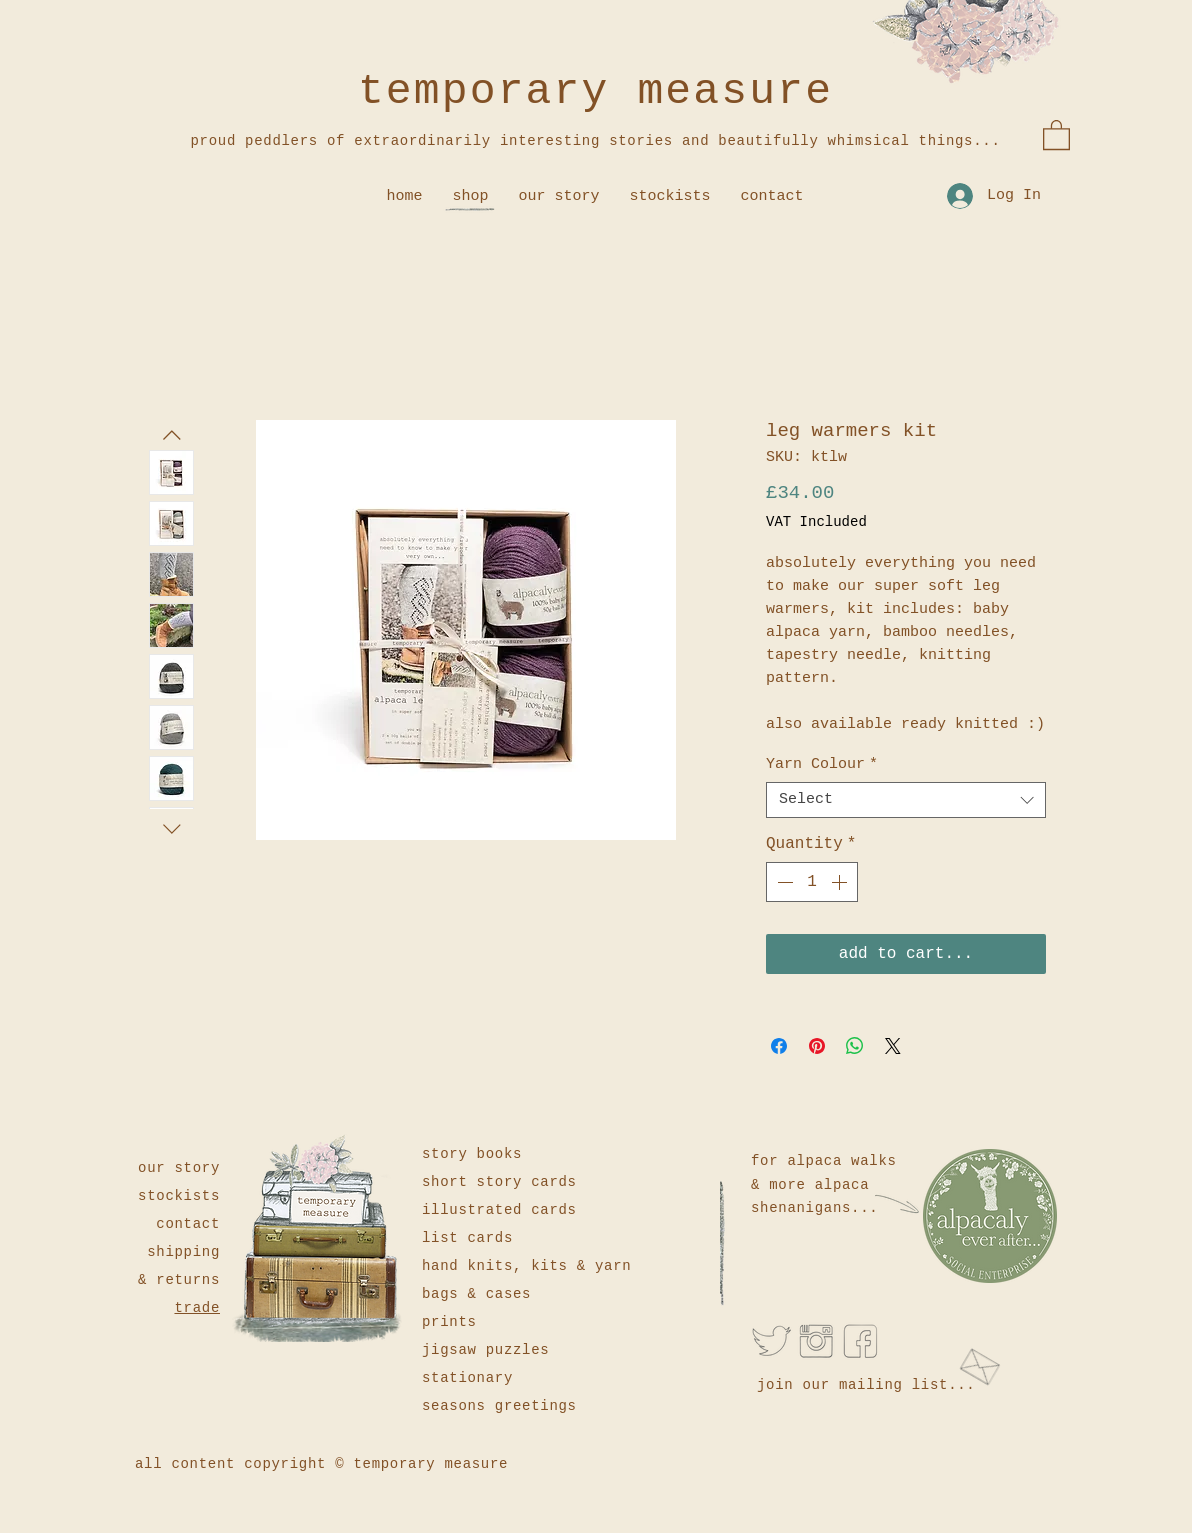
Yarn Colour (822, 764)
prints (449, 1322)
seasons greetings (499, 1406)
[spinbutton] (812, 882)
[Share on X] (893, 1046)
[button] (1056, 134)
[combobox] (906, 800)
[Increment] (841, 882)
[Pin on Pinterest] (817, 1046)
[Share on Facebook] (779, 1046)
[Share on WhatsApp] (855, 1046)
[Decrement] (783, 882)
